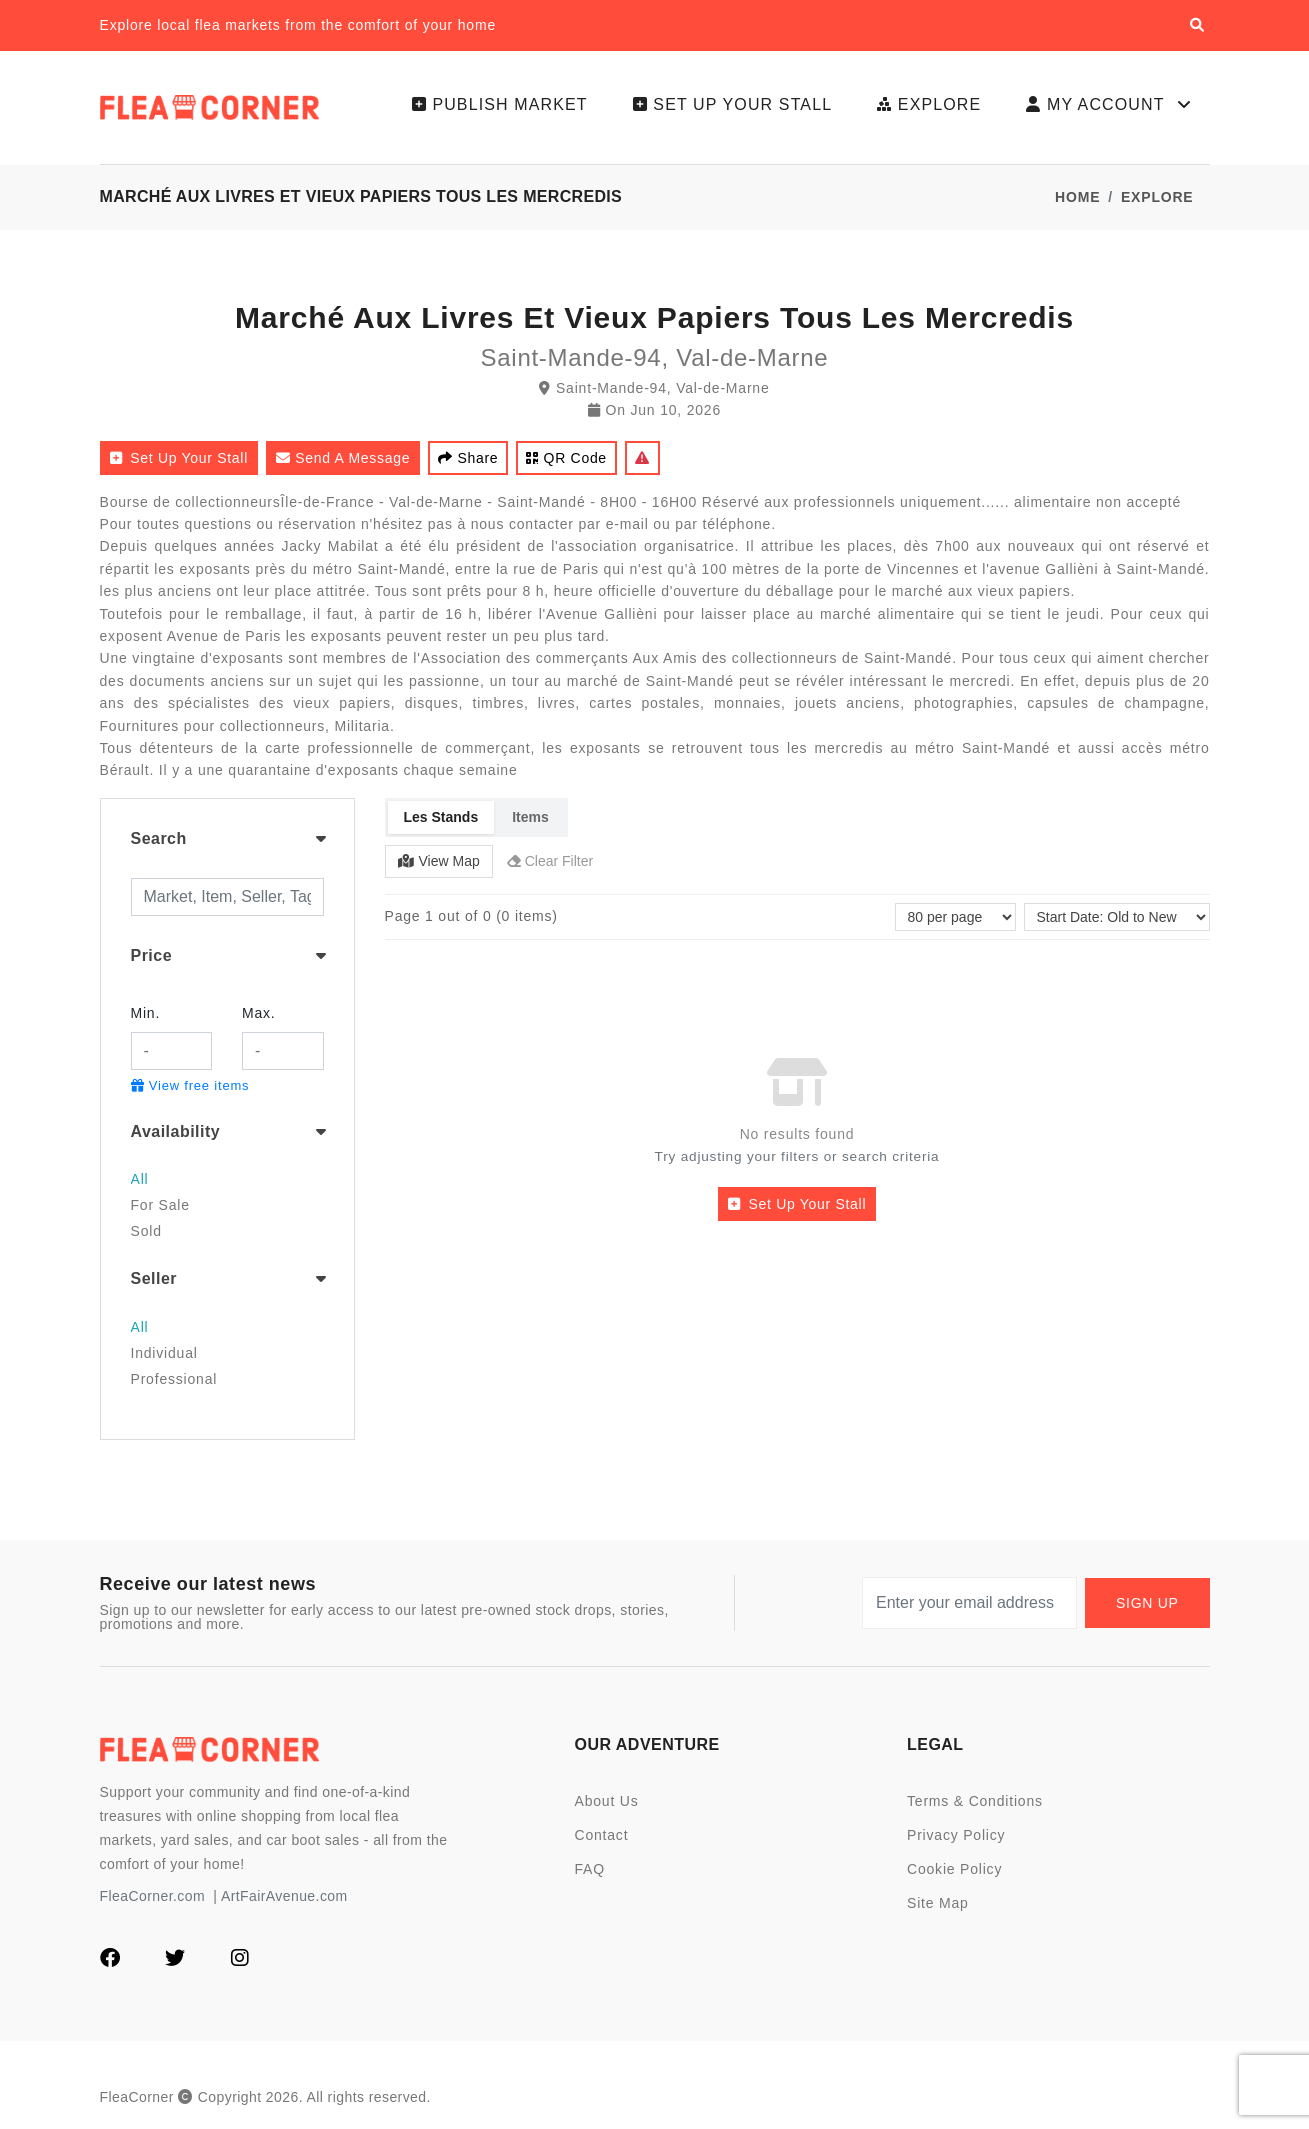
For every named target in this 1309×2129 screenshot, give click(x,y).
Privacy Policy (956, 1835)
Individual (164, 1353)
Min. (146, 1013)
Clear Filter (550, 861)
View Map (439, 861)
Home (1077, 197)
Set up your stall (733, 104)
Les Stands (441, 817)
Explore (929, 104)
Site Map (938, 1903)
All (140, 1179)
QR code (566, 458)
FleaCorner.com (152, 1896)
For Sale (160, 1205)
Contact (602, 1835)
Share (468, 458)
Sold (146, 1231)
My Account (1110, 105)
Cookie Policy (954, 1869)
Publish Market (500, 104)
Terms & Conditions (975, 1801)
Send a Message (343, 458)
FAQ (590, 1869)
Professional (174, 1379)
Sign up (1147, 1603)
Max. (259, 1013)
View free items (190, 1085)
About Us (607, 1801)
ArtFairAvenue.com (284, 1896)
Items (530, 817)
